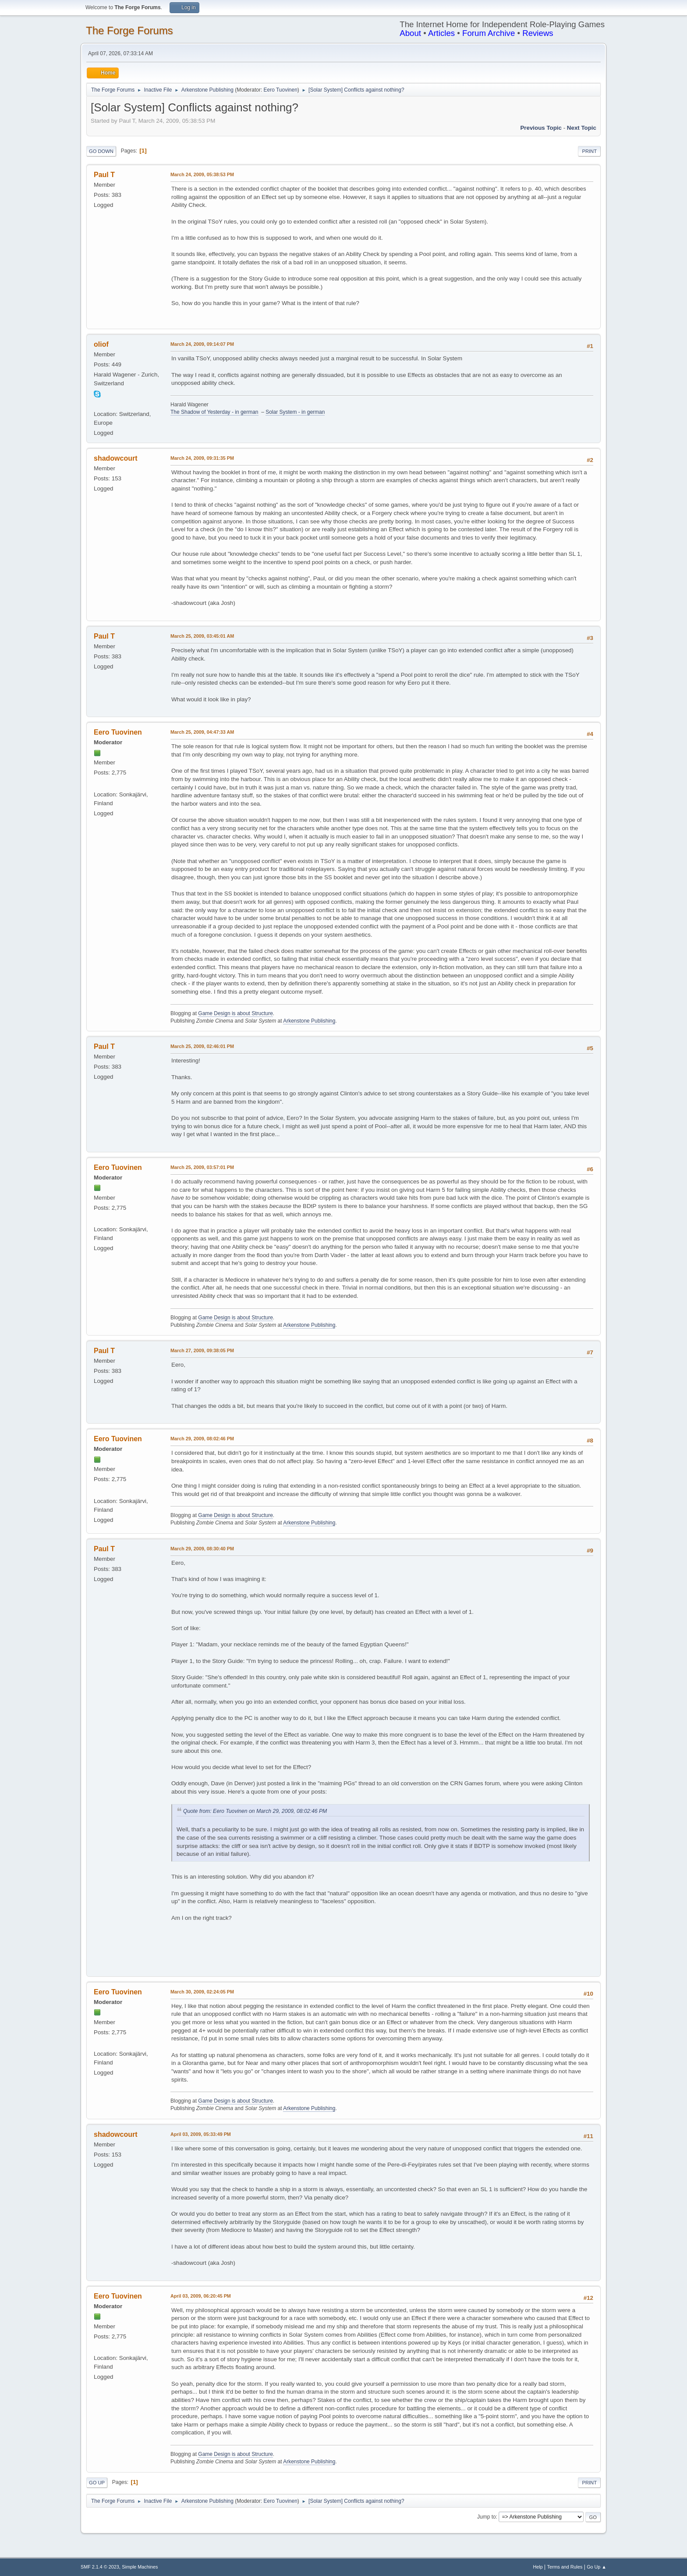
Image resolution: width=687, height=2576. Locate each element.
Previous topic (541, 127)
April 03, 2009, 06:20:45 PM (200, 2296)
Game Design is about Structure (235, 1013)
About (410, 33)
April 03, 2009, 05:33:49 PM (200, 2134)
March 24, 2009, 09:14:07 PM (202, 344)
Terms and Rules (565, 2566)
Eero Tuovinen (280, 90)
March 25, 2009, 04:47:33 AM (202, 732)
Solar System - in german (295, 412)
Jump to (486, 2517)
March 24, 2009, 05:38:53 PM (202, 174)
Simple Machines (140, 2566)
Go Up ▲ (596, 2566)
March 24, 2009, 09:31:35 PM (202, 458)
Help (538, 2566)
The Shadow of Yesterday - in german (214, 412)
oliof (101, 344)
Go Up (97, 2482)
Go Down (101, 151)
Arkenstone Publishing (309, 1021)
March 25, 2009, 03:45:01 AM (202, 636)
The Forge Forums (129, 30)
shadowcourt (115, 458)
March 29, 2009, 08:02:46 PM (202, 1438)
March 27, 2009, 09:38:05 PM (202, 1350)
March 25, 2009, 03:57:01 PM (202, 1167)
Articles (441, 33)
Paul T (104, 174)
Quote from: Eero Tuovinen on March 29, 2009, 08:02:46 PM (255, 1811)
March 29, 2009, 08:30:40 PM (202, 1548)
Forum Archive (488, 33)
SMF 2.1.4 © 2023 (100, 2566)
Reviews (537, 33)
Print (589, 151)
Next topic (581, 127)
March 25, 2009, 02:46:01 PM (202, 1046)
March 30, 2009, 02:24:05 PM (202, 1991)
